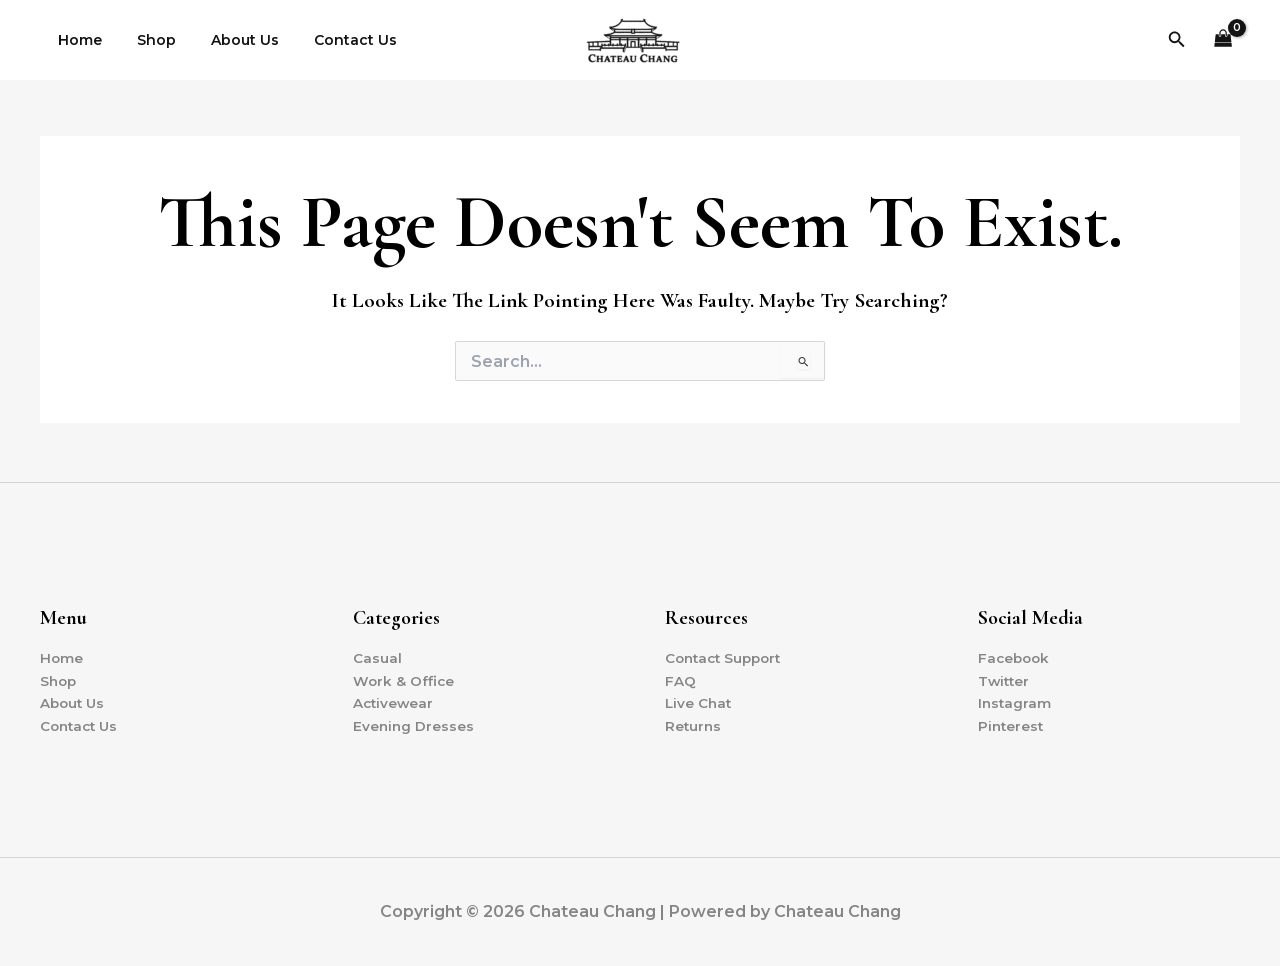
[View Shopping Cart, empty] (1223, 40)
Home (76, 40)
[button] (1177, 40)
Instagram (1015, 702)
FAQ (680, 679)
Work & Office (404, 679)
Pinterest (1012, 725)
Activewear (394, 702)
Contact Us (330, 40)
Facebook (1015, 656)
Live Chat (699, 702)
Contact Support (727, 656)
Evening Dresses (414, 725)
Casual (377, 656)
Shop (145, 40)
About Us (227, 40)
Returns (694, 725)
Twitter (1005, 679)
